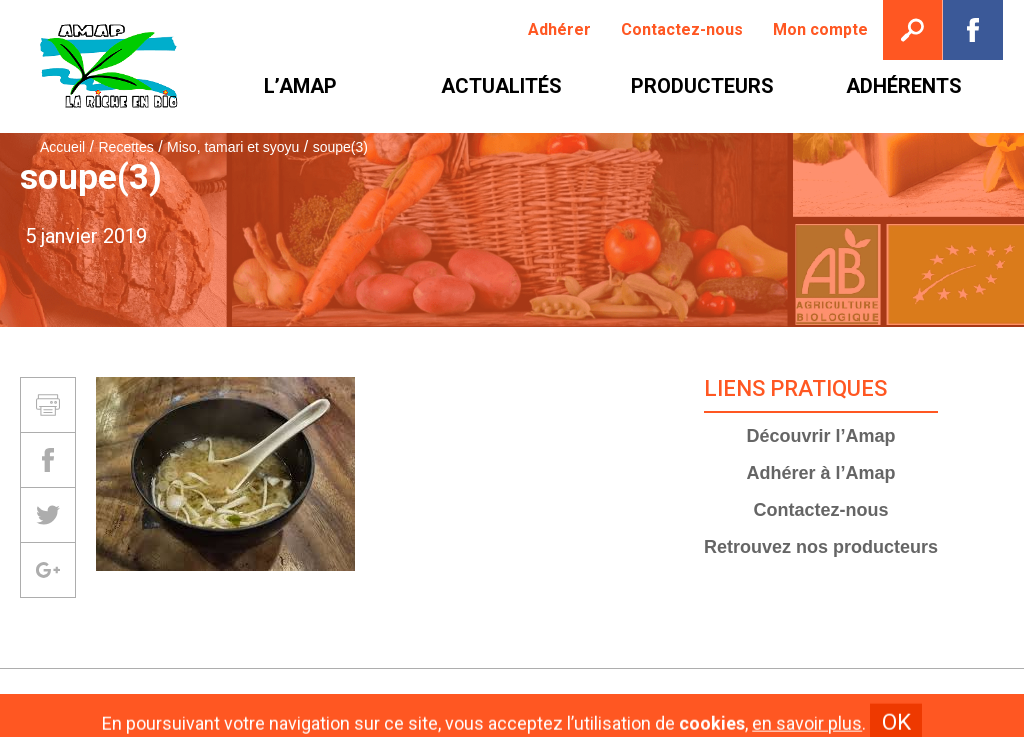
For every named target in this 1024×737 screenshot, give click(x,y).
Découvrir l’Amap (821, 436)
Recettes (125, 147)
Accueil (62, 147)
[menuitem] (559, 30)
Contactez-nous (821, 510)
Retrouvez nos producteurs (821, 547)
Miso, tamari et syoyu (233, 147)
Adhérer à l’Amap (821, 473)
